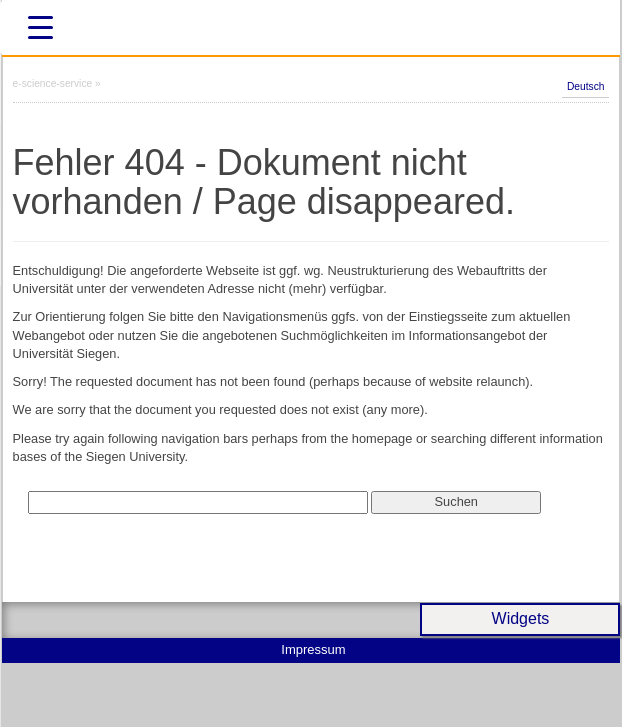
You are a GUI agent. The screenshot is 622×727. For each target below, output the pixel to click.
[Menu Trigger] (40, 27)
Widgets (521, 618)
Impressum (313, 649)
